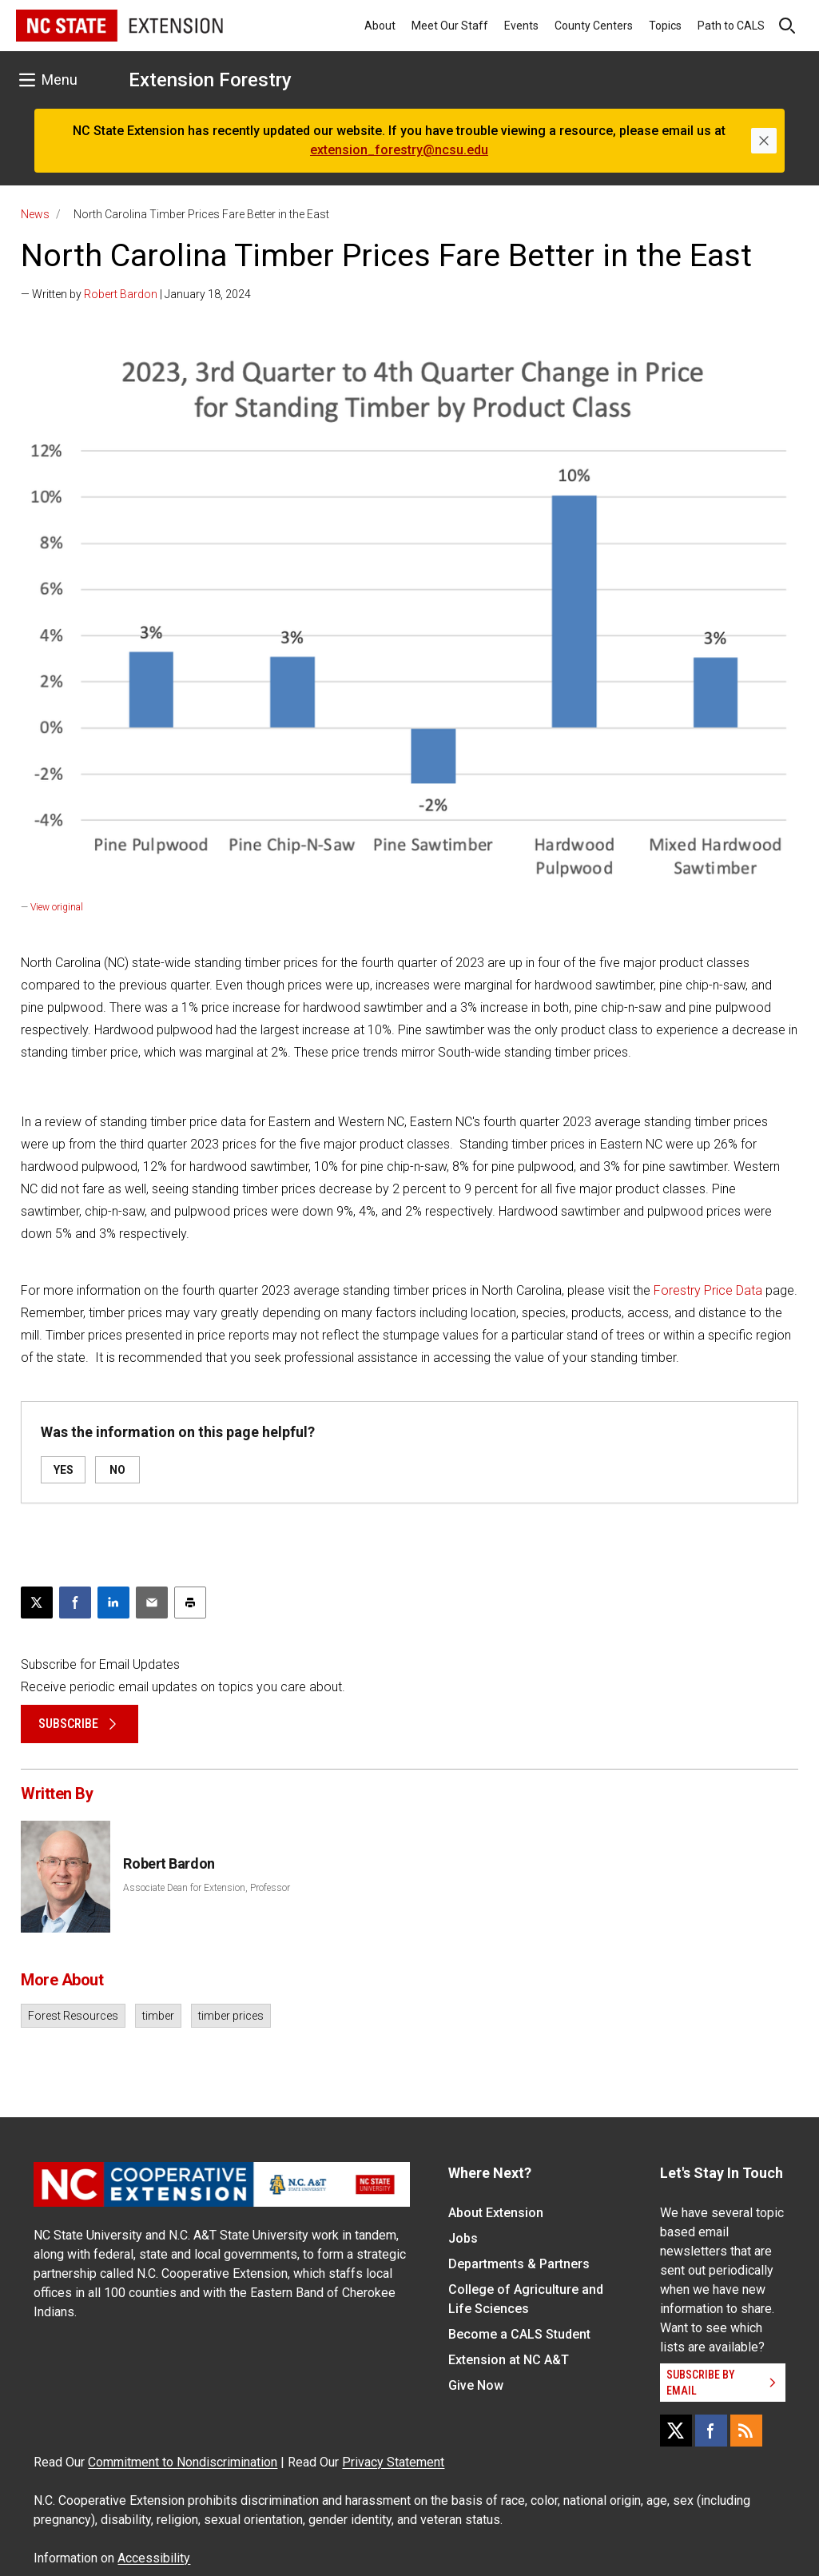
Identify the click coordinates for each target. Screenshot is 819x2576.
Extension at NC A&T (508, 2359)
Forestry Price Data (708, 1290)
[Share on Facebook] (75, 1602)
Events (521, 25)
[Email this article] (152, 1602)
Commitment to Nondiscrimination (182, 2462)
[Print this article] (190, 1602)
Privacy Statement (393, 2462)
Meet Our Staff (449, 25)
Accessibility (153, 2558)
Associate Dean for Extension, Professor (206, 1887)
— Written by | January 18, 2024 (136, 294)
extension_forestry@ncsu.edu (399, 149)
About (380, 25)
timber (158, 2015)
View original (56, 907)
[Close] (764, 140)
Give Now (475, 2385)
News (35, 214)
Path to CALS (731, 25)
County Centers (594, 25)
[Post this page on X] (37, 1602)
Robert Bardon (120, 294)
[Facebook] (711, 2431)
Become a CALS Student (519, 2334)
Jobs (463, 2238)
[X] (676, 2431)
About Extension (495, 2212)
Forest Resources (73, 2015)
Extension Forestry (210, 80)
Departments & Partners (519, 2263)
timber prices (231, 2015)
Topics (665, 25)
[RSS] (746, 2431)
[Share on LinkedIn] (113, 1602)
